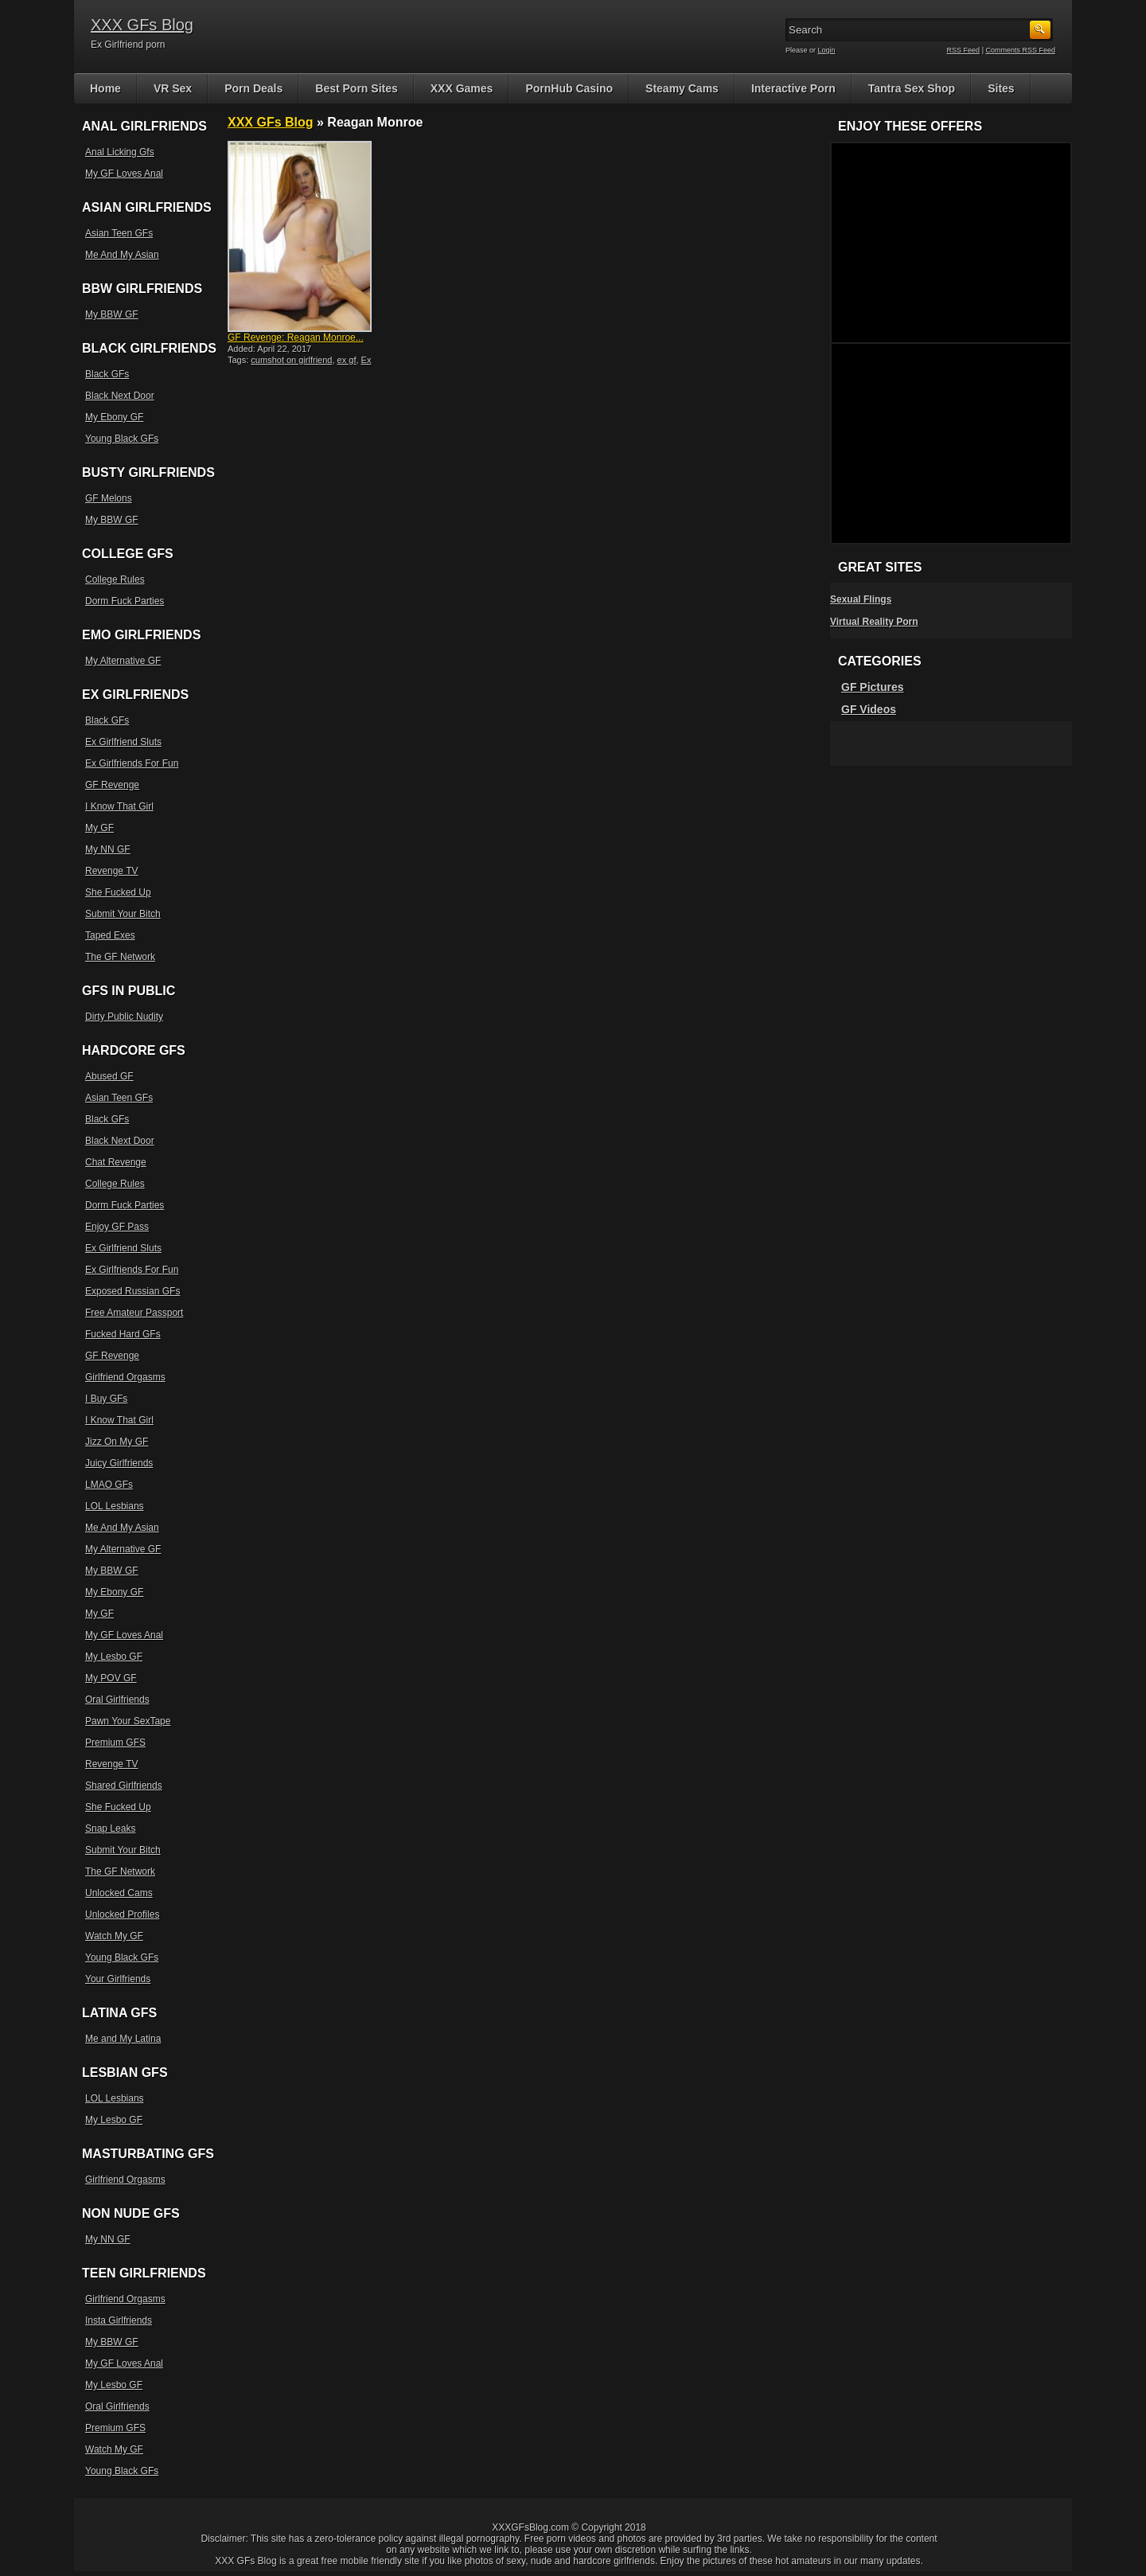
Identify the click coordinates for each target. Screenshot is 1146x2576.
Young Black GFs (121, 438)
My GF (99, 827)
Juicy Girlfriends (119, 1463)
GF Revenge (112, 784)
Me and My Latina (123, 2038)
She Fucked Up (118, 892)
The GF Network (120, 956)
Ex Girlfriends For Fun (131, 763)
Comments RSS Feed (1020, 50)
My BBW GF (111, 314)
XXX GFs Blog (142, 24)
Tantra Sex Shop (911, 88)
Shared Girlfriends (123, 1785)
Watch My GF (114, 1936)
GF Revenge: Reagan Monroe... (296, 337)
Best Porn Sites (356, 88)
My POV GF (111, 1678)
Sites (1001, 88)
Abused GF (109, 1076)
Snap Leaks (110, 1828)
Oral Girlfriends (117, 1699)
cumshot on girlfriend (291, 360)
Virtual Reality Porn (874, 621)
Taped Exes (110, 935)
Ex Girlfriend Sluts (123, 741)
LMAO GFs (109, 1484)
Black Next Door (119, 395)
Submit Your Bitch (123, 913)
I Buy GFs (106, 1398)
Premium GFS (115, 1742)
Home (105, 88)
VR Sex (173, 88)
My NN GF (108, 849)
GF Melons (108, 498)
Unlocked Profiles (122, 1914)
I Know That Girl (119, 806)
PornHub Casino (569, 88)
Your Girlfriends (117, 1979)
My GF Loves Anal (124, 173)
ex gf (347, 360)
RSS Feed (963, 50)
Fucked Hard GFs (123, 1334)
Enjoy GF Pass (117, 1226)
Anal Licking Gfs (119, 152)
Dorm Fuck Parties (124, 601)
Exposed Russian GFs (132, 1291)
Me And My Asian (122, 254)
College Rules (115, 579)
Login (827, 50)
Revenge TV (111, 870)
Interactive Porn (793, 88)
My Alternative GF (123, 660)
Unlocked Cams (119, 1893)
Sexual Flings (860, 599)
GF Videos (868, 709)
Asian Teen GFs (119, 233)
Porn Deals (253, 88)
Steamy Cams (682, 88)
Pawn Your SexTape (127, 1721)
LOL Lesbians (114, 1506)
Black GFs (107, 374)
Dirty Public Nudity (124, 1016)
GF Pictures (872, 687)
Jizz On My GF (116, 1441)
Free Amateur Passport (134, 1312)
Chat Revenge (115, 1162)
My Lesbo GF (113, 1656)
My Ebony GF (114, 417)
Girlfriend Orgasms (125, 1377)
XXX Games (462, 88)
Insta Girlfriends (118, 2320)
